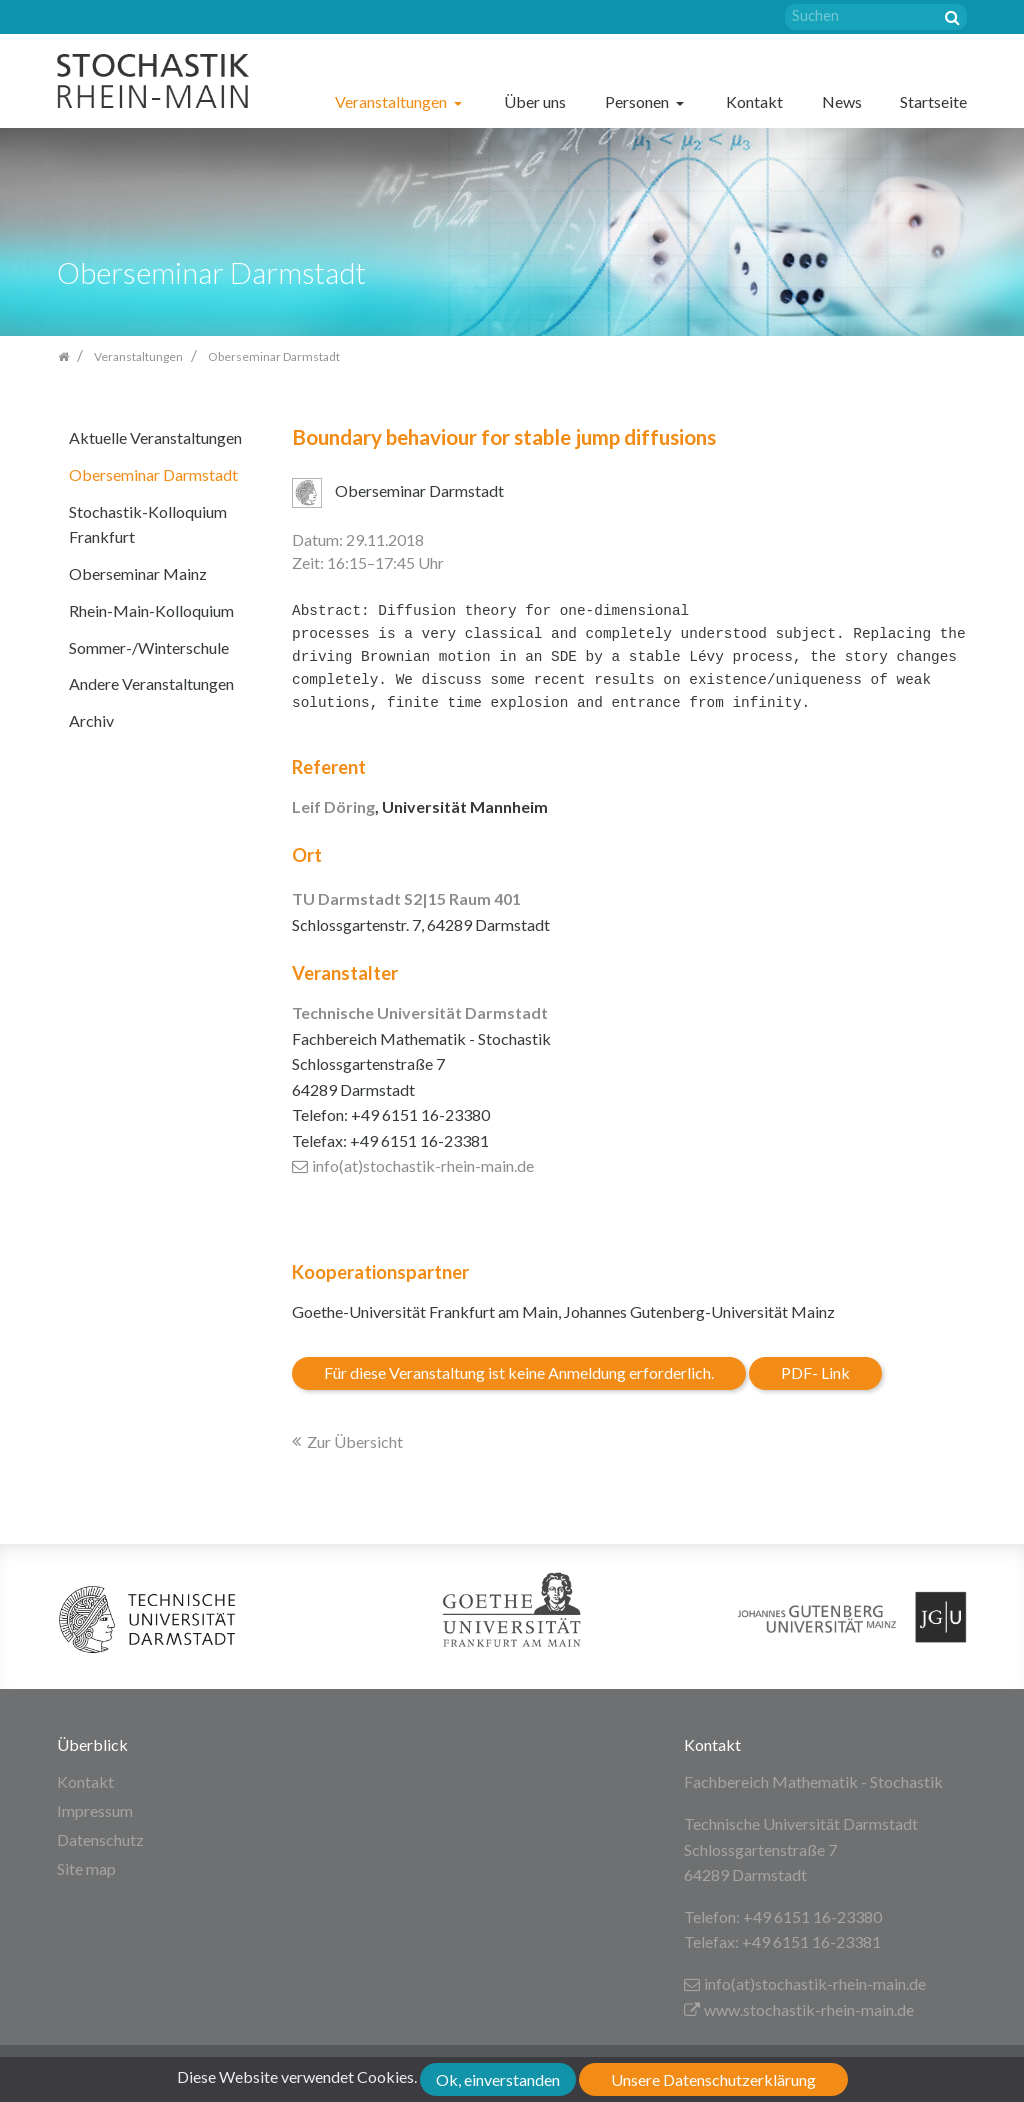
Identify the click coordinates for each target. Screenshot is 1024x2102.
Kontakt (754, 101)
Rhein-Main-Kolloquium (151, 610)
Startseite (933, 101)
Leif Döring (333, 806)
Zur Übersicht (355, 1441)
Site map (86, 1868)
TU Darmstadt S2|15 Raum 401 (406, 898)
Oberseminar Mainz (138, 573)
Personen (638, 101)
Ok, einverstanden (498, 2079)
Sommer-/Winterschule (149, 647)
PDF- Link (815, 1372)
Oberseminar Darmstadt (153, 474)
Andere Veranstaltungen (151, 683)
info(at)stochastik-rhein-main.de (413, 1165)
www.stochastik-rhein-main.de (799, 2009)
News (842, 101)
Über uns (535, 101)
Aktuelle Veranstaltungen (155, 437)
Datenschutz (100, 1839)
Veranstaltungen (392, 101)
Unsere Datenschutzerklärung (713, 2079)
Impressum (95, 1810)
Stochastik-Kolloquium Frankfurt (148, 524)
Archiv (91, 720)
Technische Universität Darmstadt (420, 1012)
